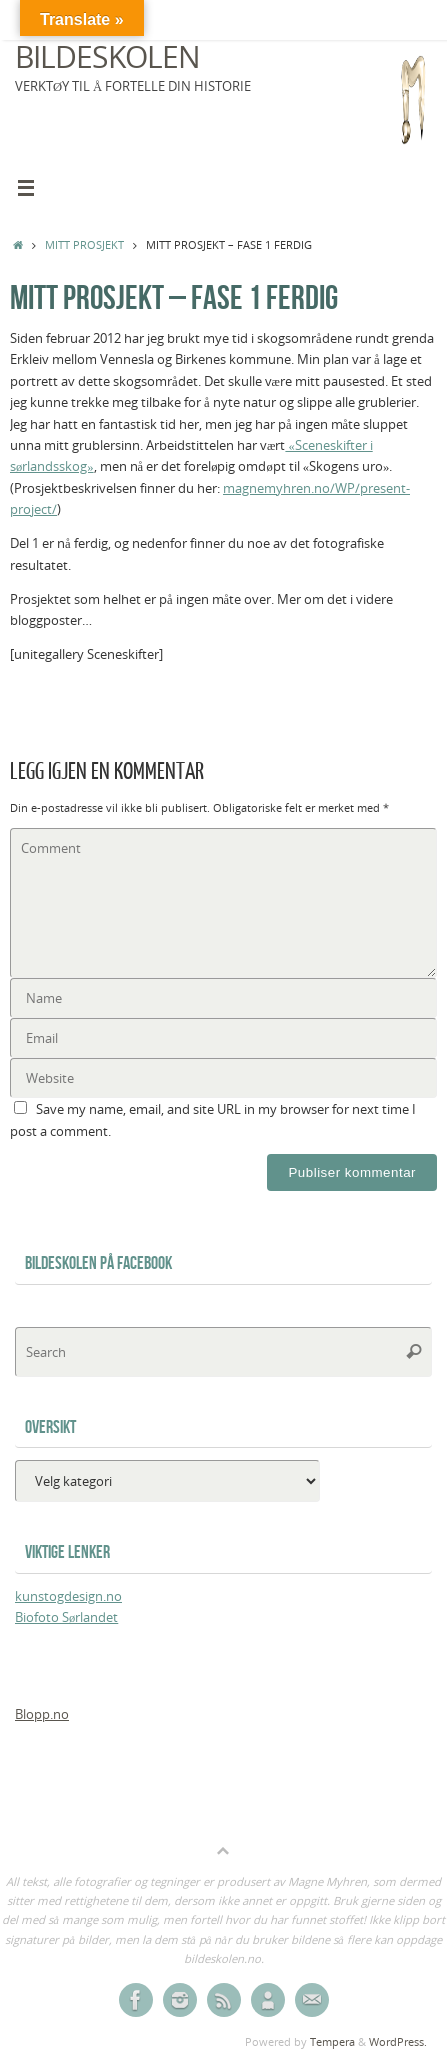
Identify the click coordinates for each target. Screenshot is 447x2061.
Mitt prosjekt (84, 244)
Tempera (332, 2041)
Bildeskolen (107, 56)
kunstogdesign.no (68, 1596)
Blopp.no (42, 1714)
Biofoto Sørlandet (66, 1617)
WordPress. (398, 2041)
